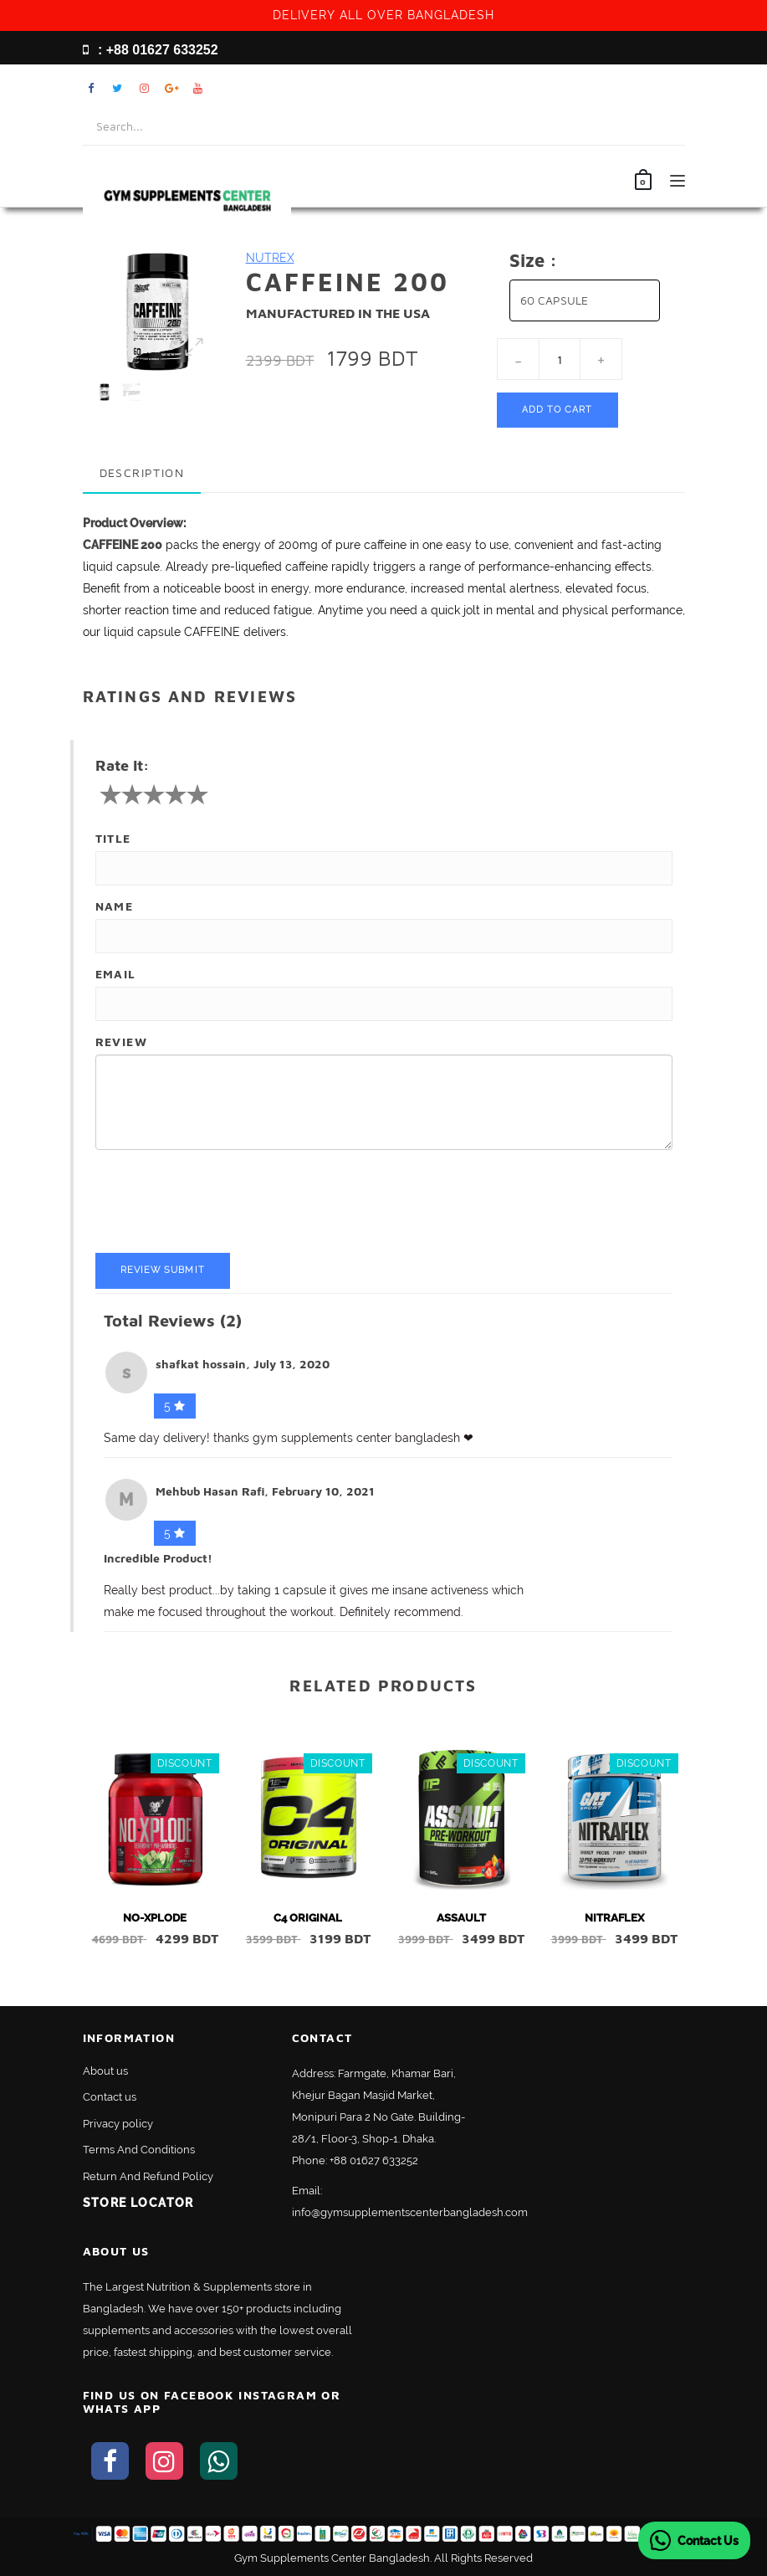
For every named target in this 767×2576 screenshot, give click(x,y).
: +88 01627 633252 (150, 50)
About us (105, 2071)
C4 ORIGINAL (308, 1917)
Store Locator (138, 2202)
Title (113, 838)
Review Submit (162, 1270)
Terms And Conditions (139, 2149)
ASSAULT (461, 1917)
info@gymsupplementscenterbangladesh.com (410, 2212)
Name (114, 906)
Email (115, 974)
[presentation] (222, 1203)
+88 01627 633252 (374, 2160)
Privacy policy (118, 2123)
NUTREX (270, 257)
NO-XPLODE (155, 1917)
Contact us (109, 2097)
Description (142, 472)
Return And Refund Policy (148, 2176)
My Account (626, 88)
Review (121, 1041)
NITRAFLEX (614, 1917)
